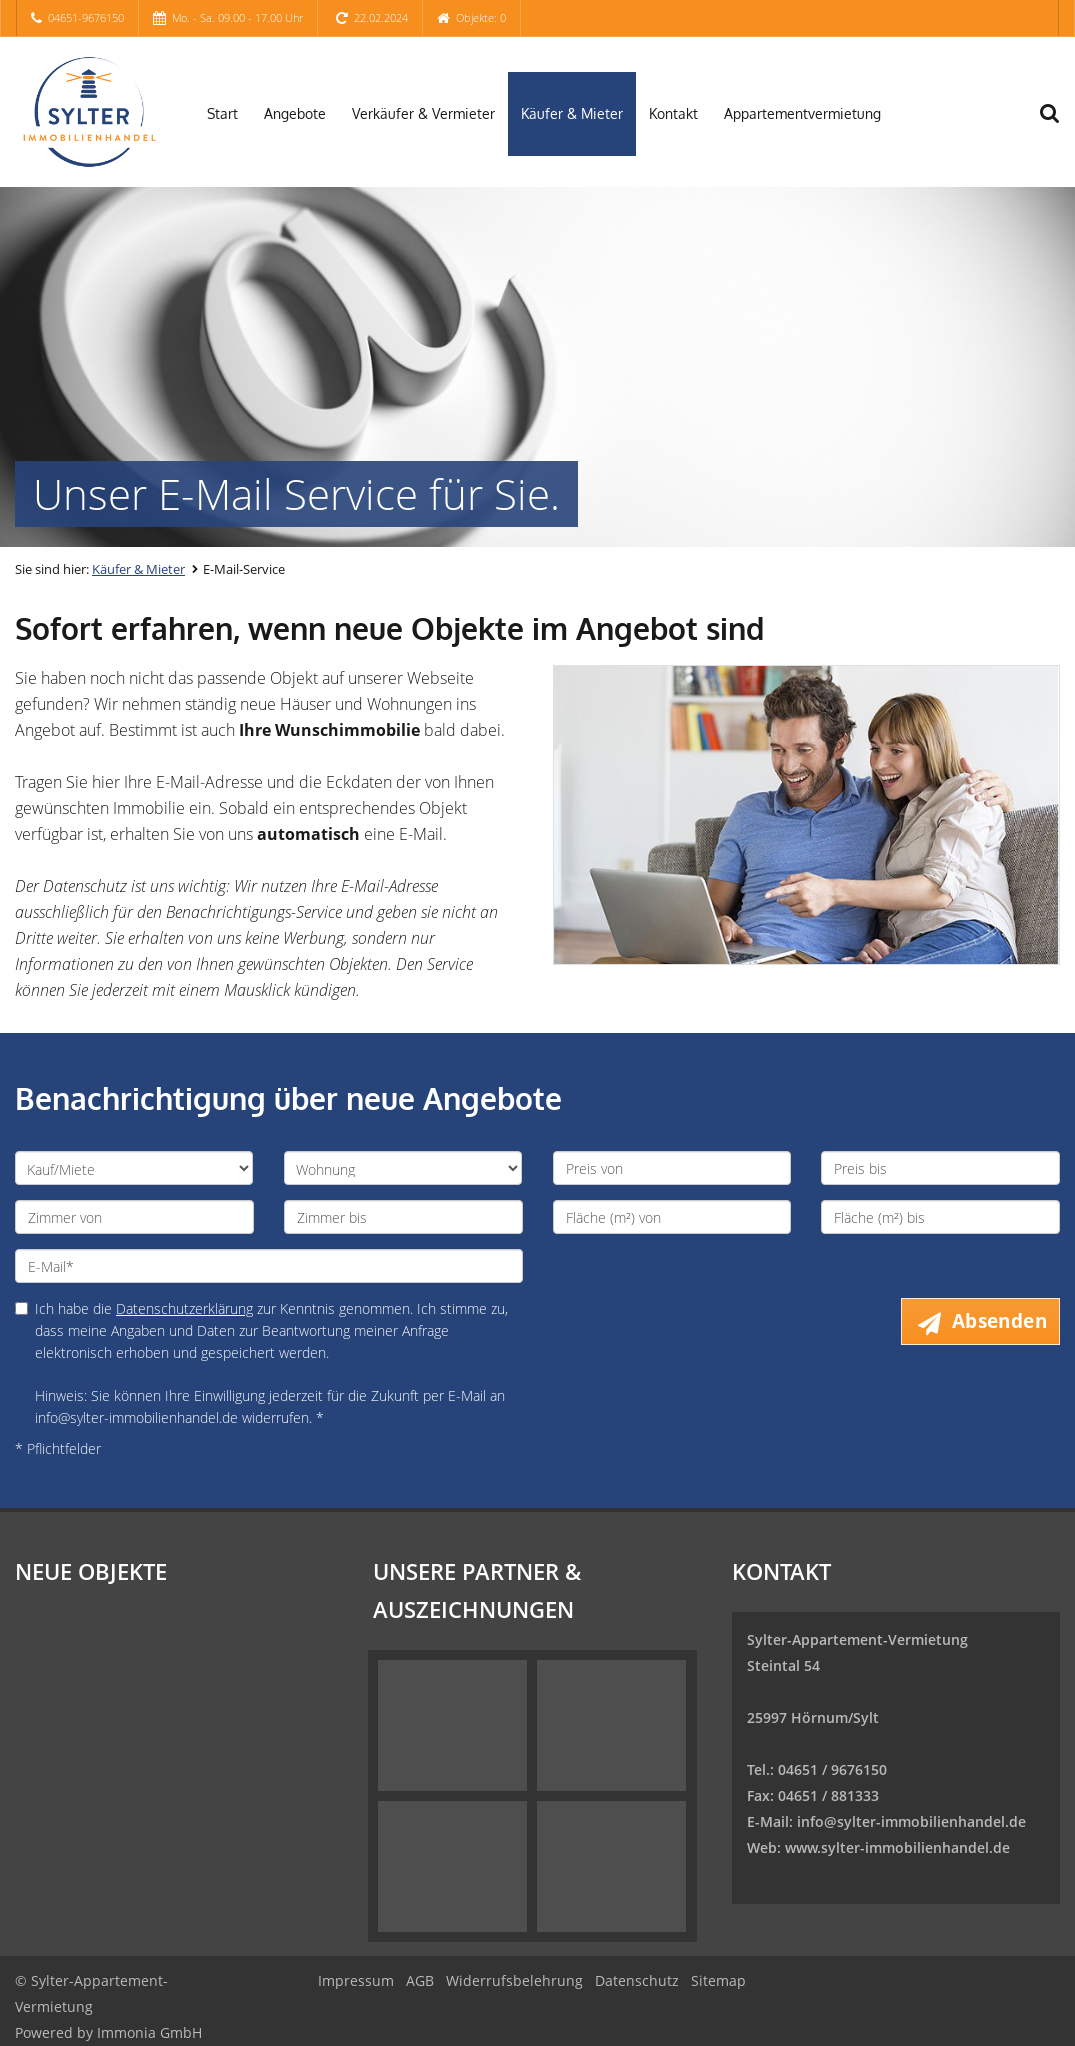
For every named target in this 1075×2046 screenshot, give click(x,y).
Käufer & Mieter (572, 113)
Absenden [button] (999, 1321)
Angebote (295, 113)
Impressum (356, 1980)
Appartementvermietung (802, 113)
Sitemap (718, 1980)
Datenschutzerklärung (184, 1308)
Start (222, 113)
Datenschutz (637, 1980)
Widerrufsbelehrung (514, 1980)
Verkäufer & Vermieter (423, 113)
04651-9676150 (86, 17)
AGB (420, 1980)
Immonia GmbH (149, 2032)
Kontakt (673, 113)
